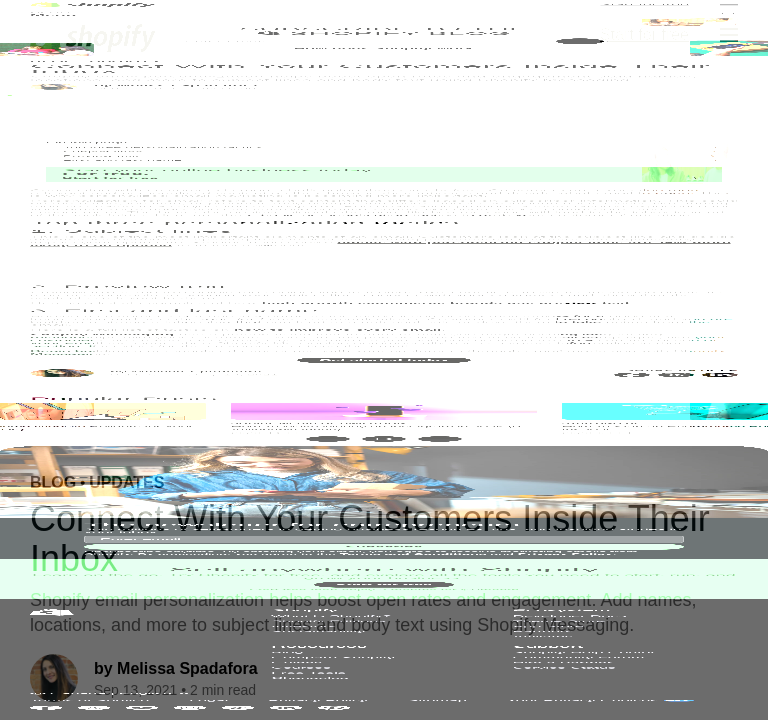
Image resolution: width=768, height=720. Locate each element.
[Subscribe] (580, 323)
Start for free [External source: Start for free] (644, 34)
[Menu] (729, 35)
